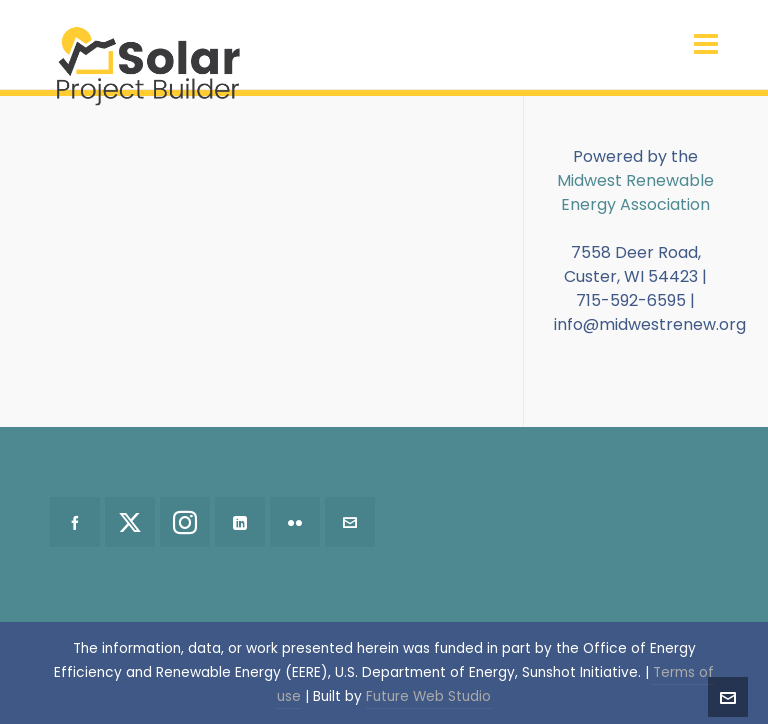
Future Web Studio (428, 696)
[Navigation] (706, 45)
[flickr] (295, 522)
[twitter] (130, 522)
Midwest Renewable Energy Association (635, 192)
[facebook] (75, 522)
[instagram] (185, 522)
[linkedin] (240, 522)
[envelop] (350, 522)
